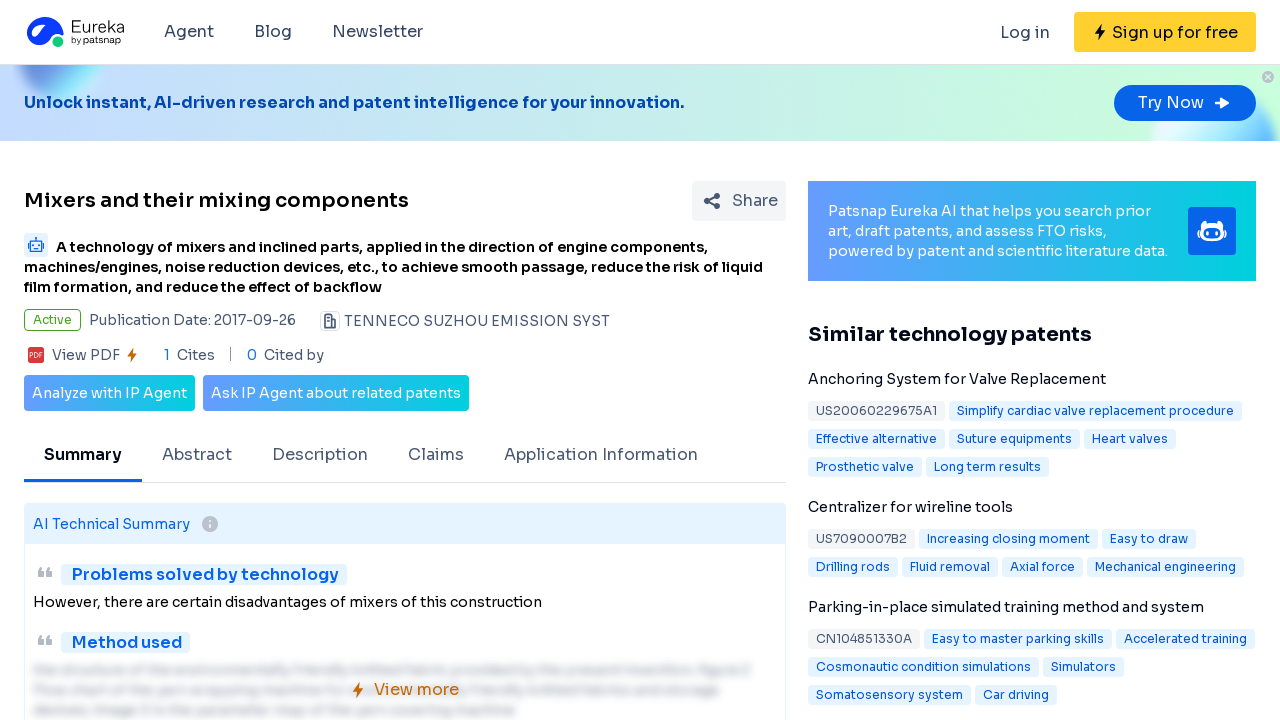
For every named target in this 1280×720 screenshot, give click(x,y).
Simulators (1083, 666)
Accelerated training (1185, 638)
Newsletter (377, 31)
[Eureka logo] (74, 32)
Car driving (1016, 694)
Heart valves (1130, 438)
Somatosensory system (889, 694)
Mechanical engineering (1165, 566)
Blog (273, 31)
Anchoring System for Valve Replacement (957, 379)
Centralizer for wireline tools (910, 507)
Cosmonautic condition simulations (923, 666)
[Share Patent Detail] (739, 201)
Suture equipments (1014, 438)
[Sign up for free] (1165, 32)
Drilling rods (853, 566)
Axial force (1042, 566)
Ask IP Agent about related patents (336, 393)
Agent (189, 31)
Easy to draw (1149, 538)
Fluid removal (950, 566)
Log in (1025, 32)
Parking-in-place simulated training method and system (1006, 607)
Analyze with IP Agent (109, 393)
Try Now (1185, 102)
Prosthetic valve (865, 466)
